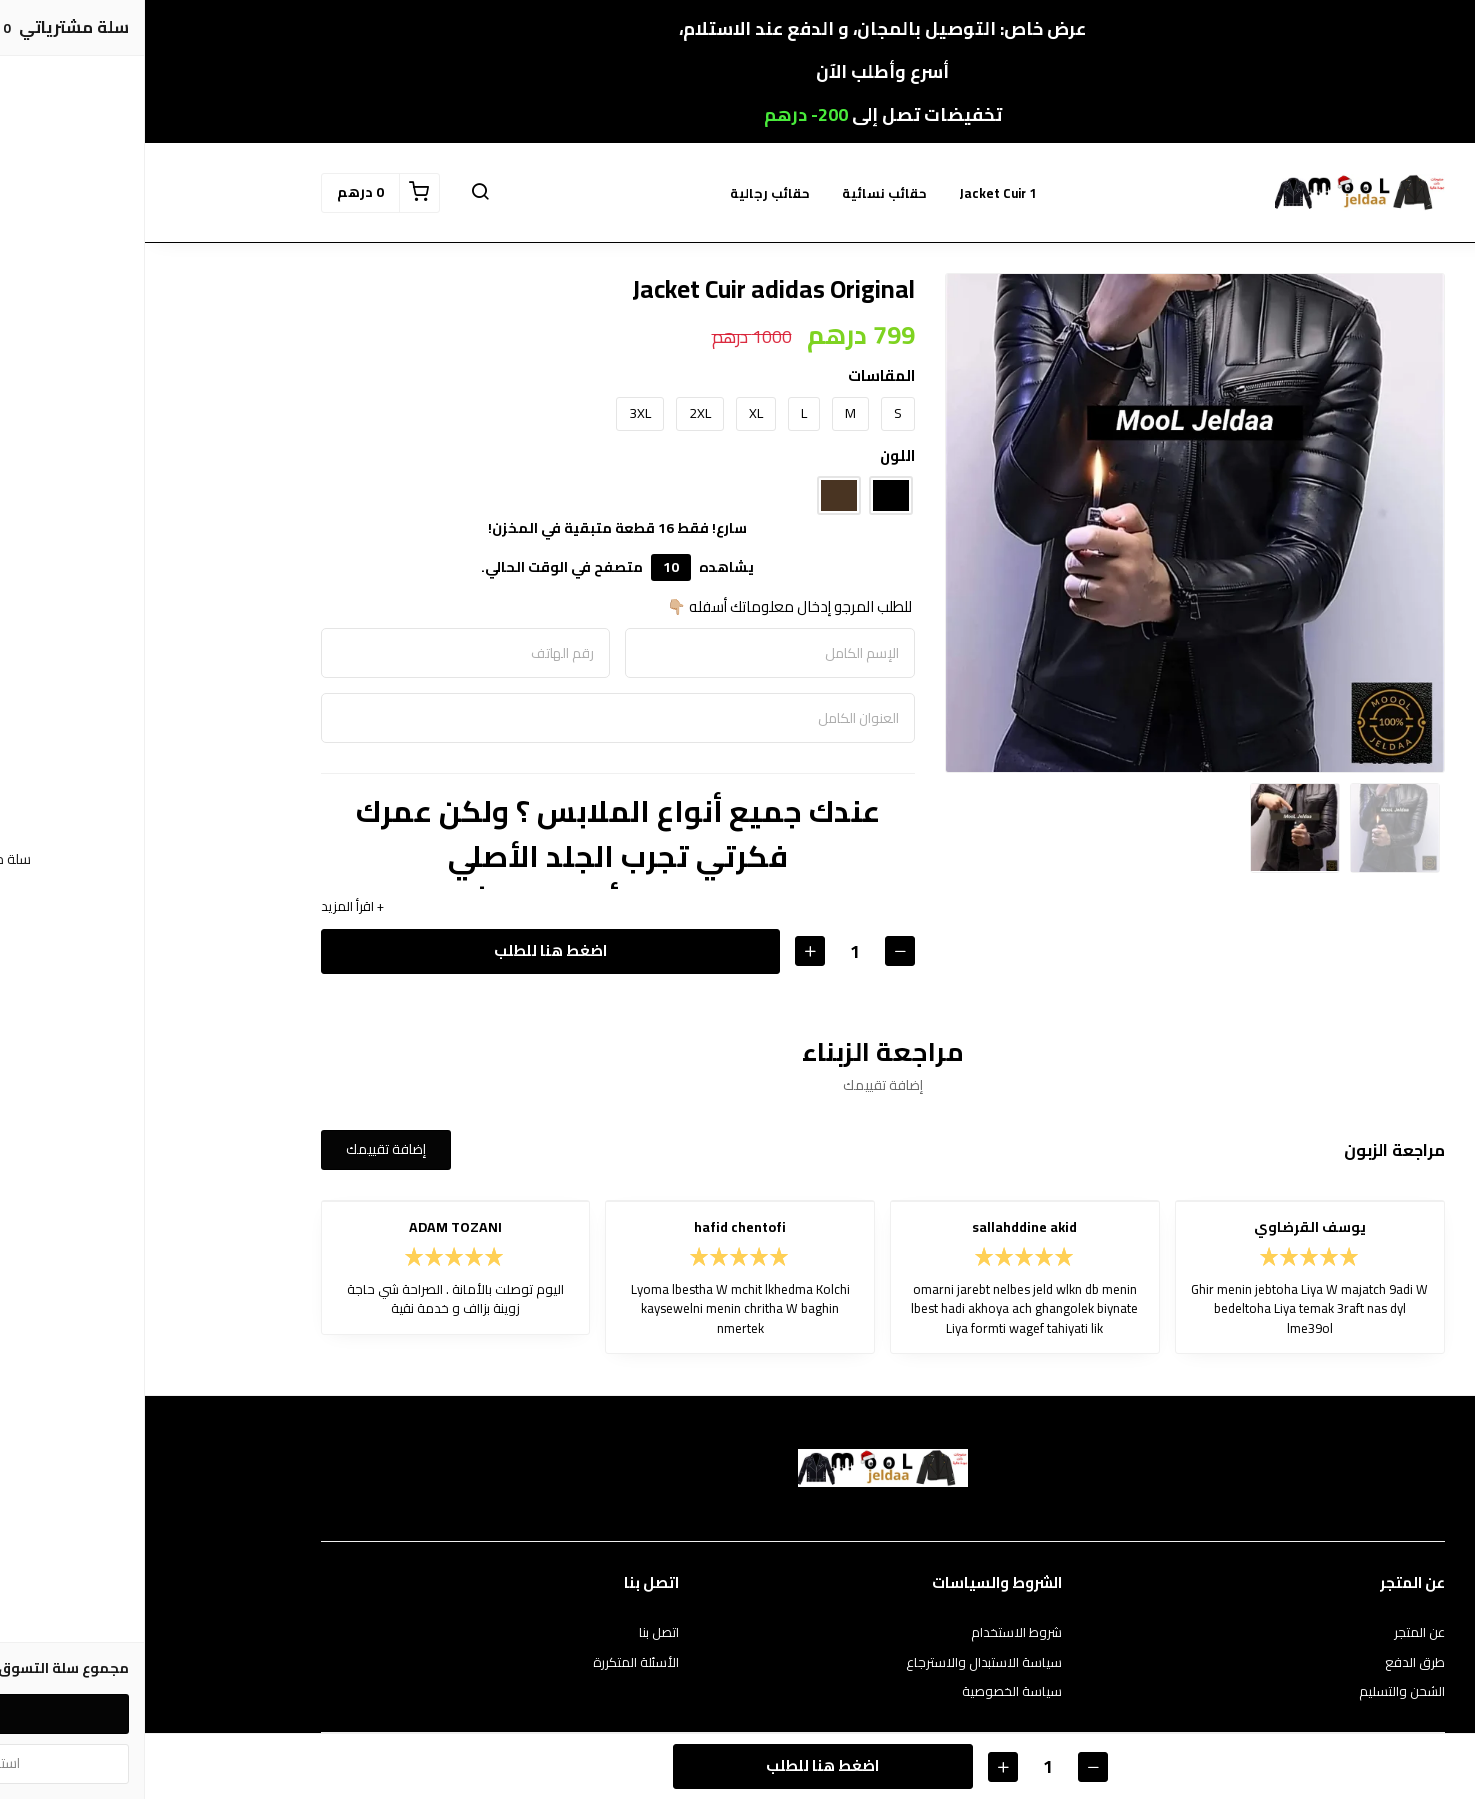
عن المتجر (1274, 1633)
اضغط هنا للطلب (405, 950)
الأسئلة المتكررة (491, 1663)
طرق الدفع (1270, 1663)
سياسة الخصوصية (867, 1692)
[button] (335, 193)
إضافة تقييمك (241, 1149)
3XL (495, 413)
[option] (1050, 523)
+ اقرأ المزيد (207, 906)
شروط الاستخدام (871, 1633)
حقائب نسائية (739, 193)
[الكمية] (710, 951)
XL (611, 413)
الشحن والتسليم (1257, 1692)
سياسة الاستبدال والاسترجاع (839, 1663)
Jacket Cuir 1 (852, 193)
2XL (555, 413)
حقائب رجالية (625, 193)
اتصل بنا (514, 1633)
